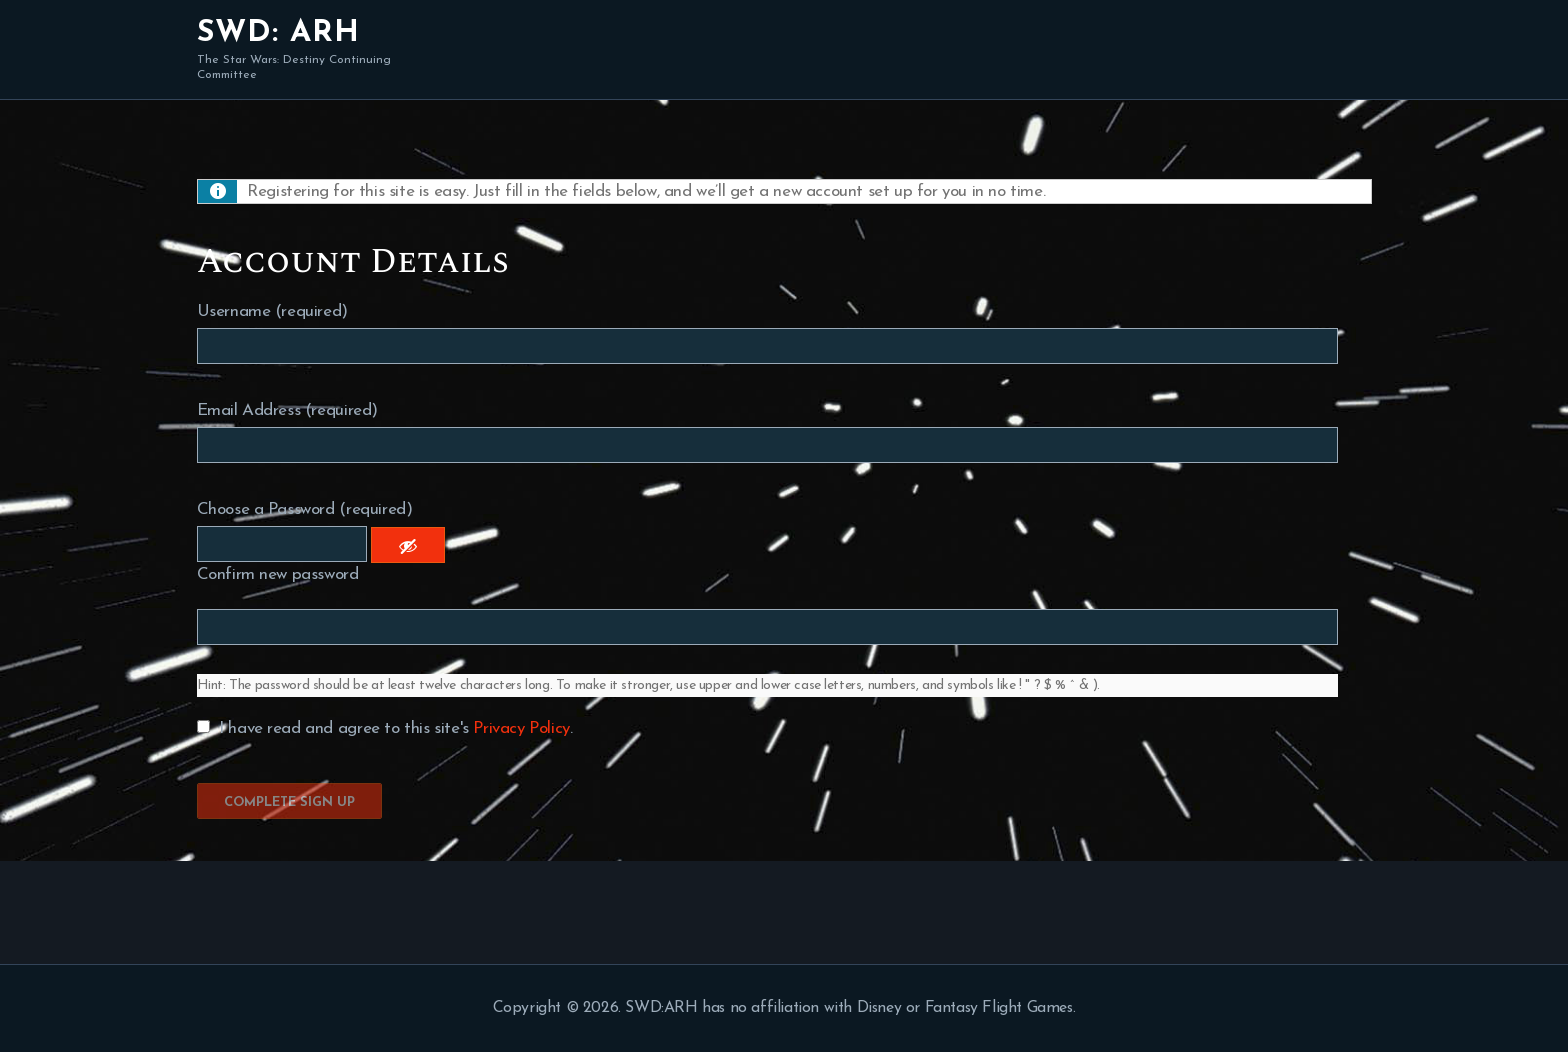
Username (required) (272, 311)
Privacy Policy (521, 728)
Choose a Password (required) (305, 509)
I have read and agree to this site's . (385, 728)
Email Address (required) (287, 410)
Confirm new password (278, 574)
